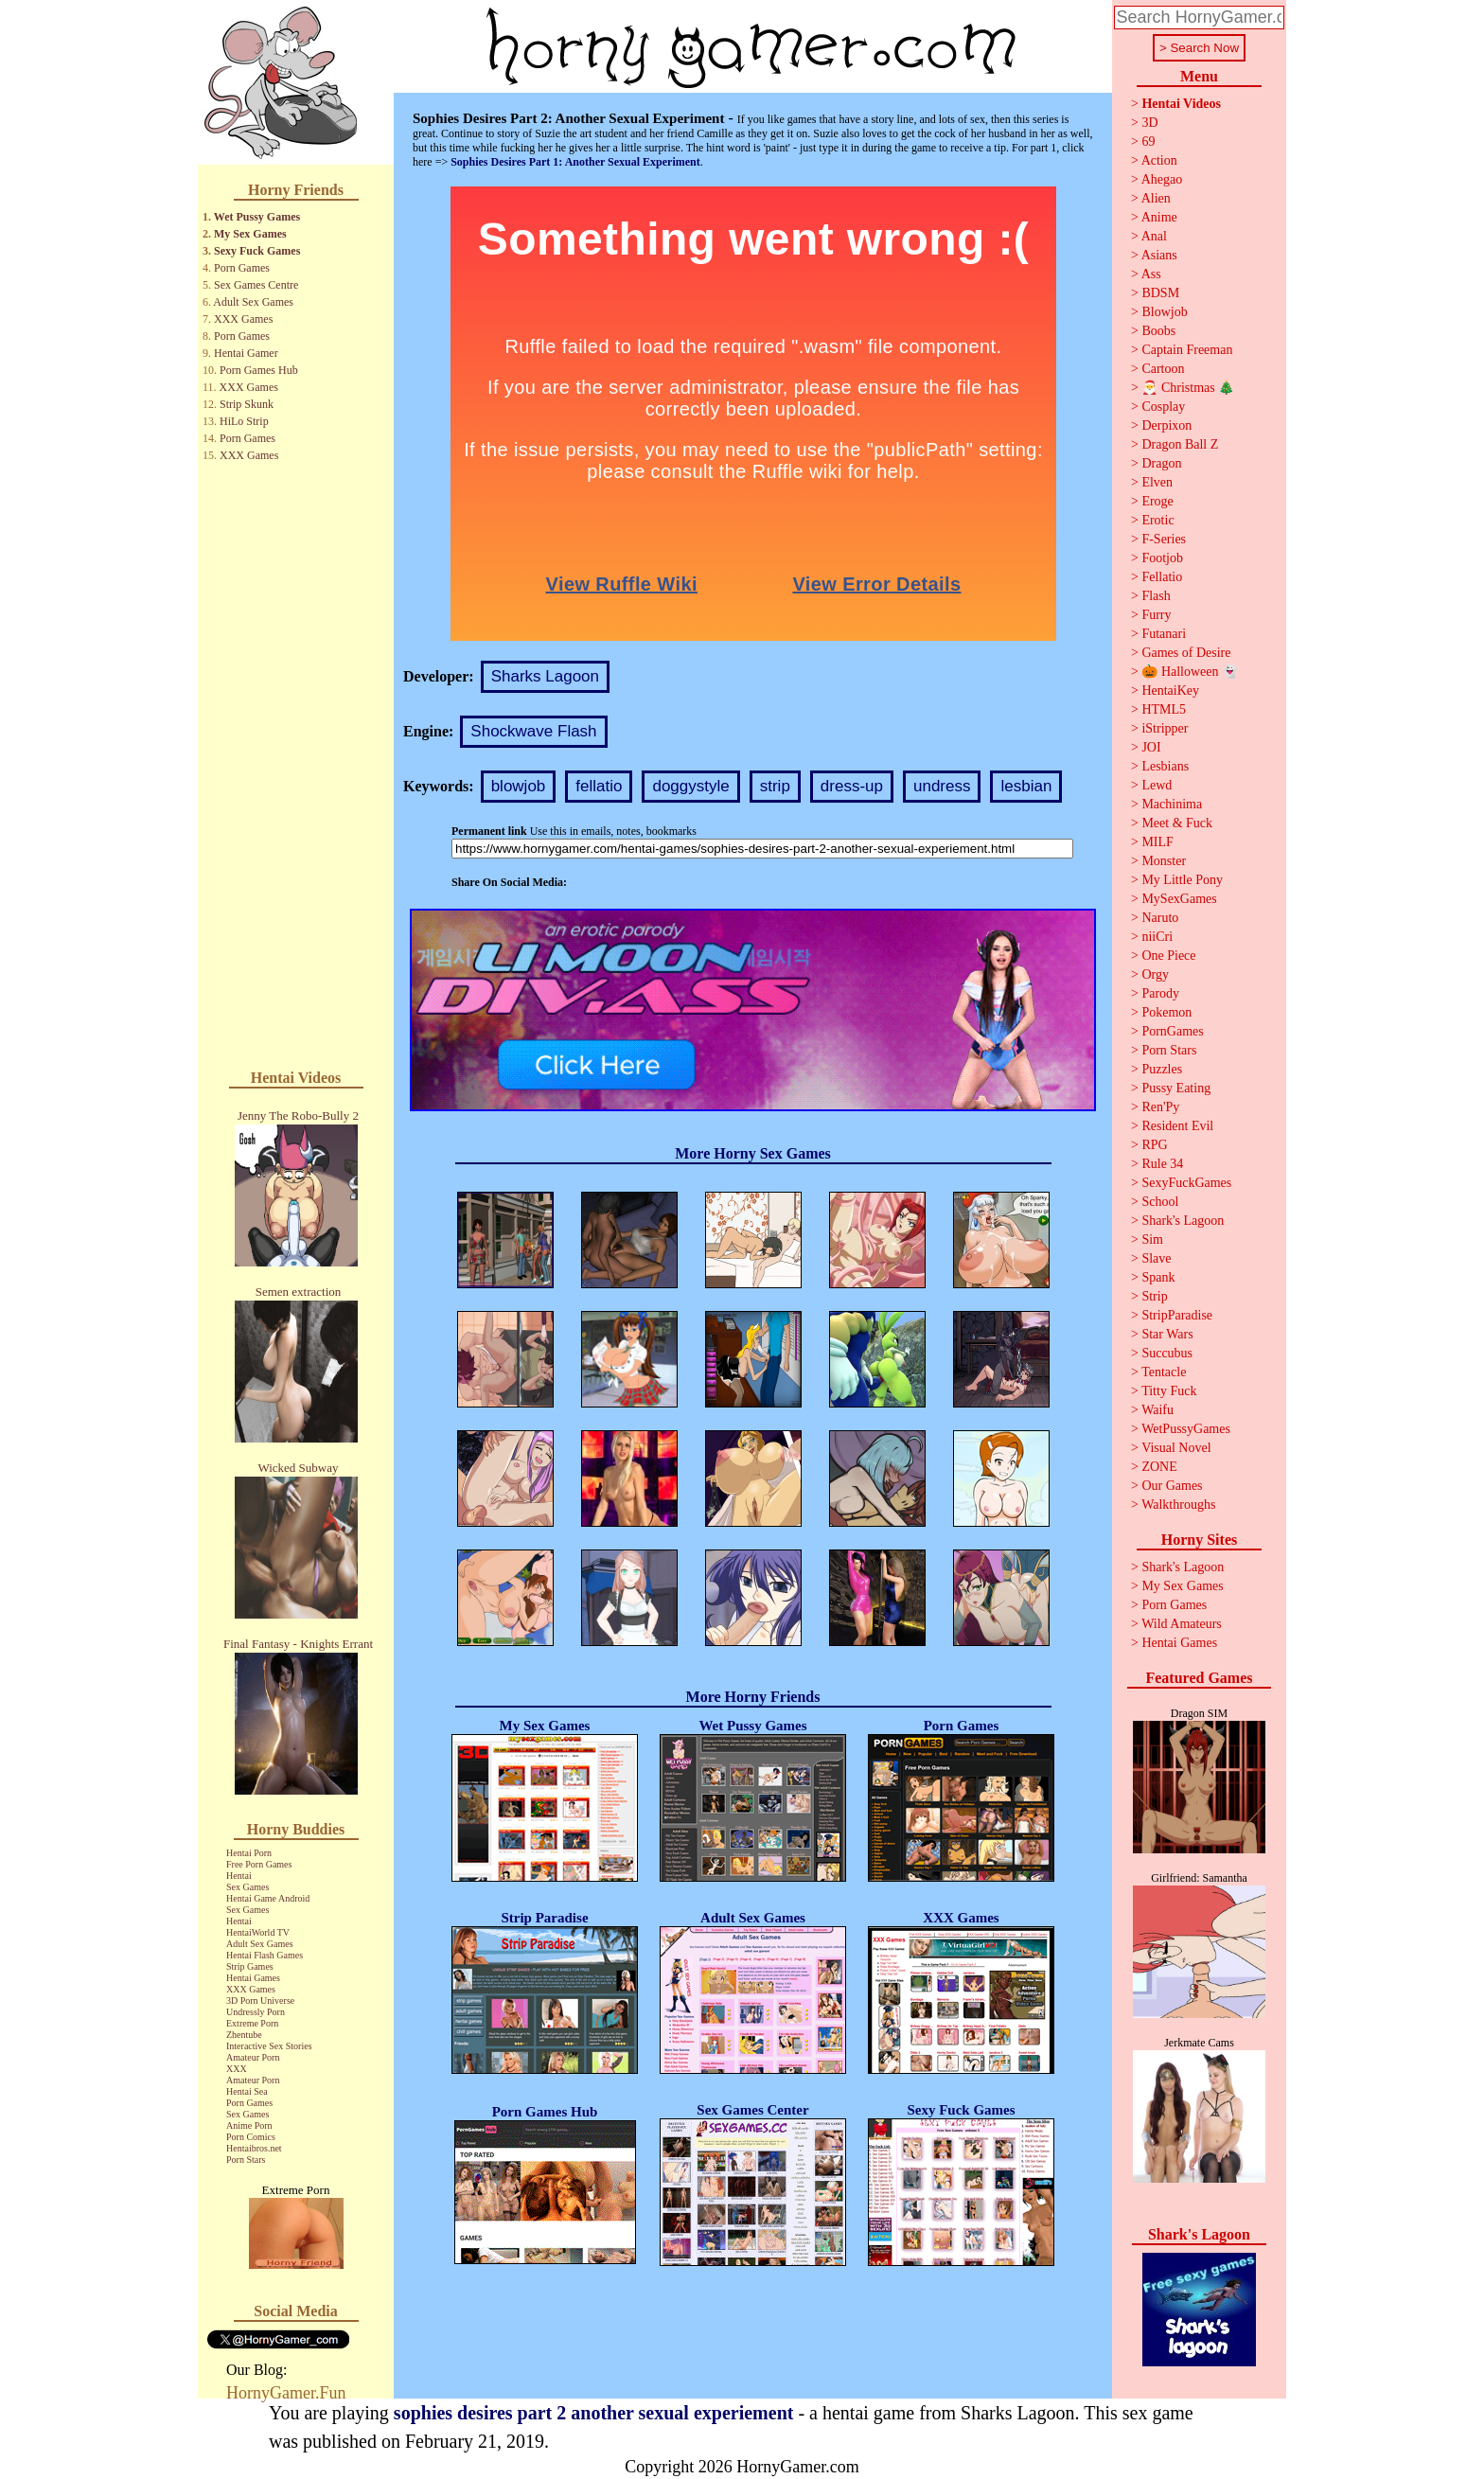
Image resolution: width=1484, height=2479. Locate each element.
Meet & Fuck (1176, 823)
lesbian (1025, 786)
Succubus (1166, 1353)
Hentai (239, 1875)
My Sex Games (250, 233)
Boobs (1158, 331)
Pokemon (1166, 1012)
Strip (1154, 1296)
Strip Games (250, 1966)
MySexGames (1178, 899)
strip (775, 786)
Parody (1160, 993)
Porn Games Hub (259, 370)
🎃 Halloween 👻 (1189, 671)
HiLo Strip (244, 421)
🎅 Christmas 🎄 (1187, 388)
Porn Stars (245, 2159)
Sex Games (247, 1887)
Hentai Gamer (246, 353)
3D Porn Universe (260, 2000)
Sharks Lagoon (545, 676)
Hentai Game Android (267, 1898)
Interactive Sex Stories (269, 2046)
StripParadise (1176, 1315)
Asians (1159, 255)
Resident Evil (1177, 1126)
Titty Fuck (1168, 1391)
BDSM (1160, 293)
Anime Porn (249, 2125)
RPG (1154, 1145)
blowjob (518, 786)
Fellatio (1161, 577)
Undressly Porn (255, 2012)
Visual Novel (1175, 1448)
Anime (1159, 217)
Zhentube (244, 2034)
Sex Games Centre (256, 285)
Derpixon (1166, 425)
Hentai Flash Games (264, 1955)
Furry (1156, 615)
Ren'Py (1160, 1107)
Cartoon (1162, 369)
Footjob (1162, 558)
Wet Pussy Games (257, 216)
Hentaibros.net (254, 2148)
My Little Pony (1182, 880)
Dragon (1161, 463)
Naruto (1159, 918)
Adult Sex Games (253, 302)
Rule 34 (1162, 1164)
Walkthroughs (1178, 1504)
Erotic (1157, 520)
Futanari (1163, 634)
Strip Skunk (247, 404)
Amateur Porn (252, 2057)
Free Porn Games (259, 1864)
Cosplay (1163, 406)
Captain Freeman (1186, 350)
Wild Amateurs (1181, 1624)
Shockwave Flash (533, 731)
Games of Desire (1185, 653)
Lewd (1156, 785)
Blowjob (1164, 312)
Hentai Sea (247, 2091)
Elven (1157, 482)
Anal (1154, 236)
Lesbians (1165, 766)
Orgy (1155, 974)
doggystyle (690, 786)
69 (1148, 141)
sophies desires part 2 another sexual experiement (594, 2412)
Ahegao (1162, 179)
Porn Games (242, 267)
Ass (1151, 274)
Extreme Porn (252, 2023)
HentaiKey (1170, 690)
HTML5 (1163, 709)
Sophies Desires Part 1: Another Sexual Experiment (575, 161)
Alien (1156, 198)
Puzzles (1161, 1069)
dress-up (852, 786)
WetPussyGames (1185, 1429)
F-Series (1163, 539)
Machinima (1171, 804)
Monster (1163, 861)
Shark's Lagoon (1182, 1220)
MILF (1157, 842)
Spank (1158, 1277)
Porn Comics (250, 2137)
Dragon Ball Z (1179, 444)
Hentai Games (253, 1978)
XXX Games (243, 319)
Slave (1156, 1258)
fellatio (598, 786)
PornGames (1172, 1031)
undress (941, 786)
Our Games (1171, 1486)
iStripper (1164, 728)
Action (1159, 160)
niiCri (1157, 937)
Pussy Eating (1175, 1088)
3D (1149, 122)
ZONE (1158, 1467)
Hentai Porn (249, 1853)
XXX (236, 2068)
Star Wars (1166, 1334)
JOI (1150, 747)
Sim (1152, 1239)
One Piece (1168, 955)
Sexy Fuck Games (257, 250)
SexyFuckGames (1186, 1183)
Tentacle (1163, 1372)
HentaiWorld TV (258, 1932)
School (1159, 1202)
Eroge (1157, 501)
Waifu (1157, 1410)
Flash (1155, 596)
